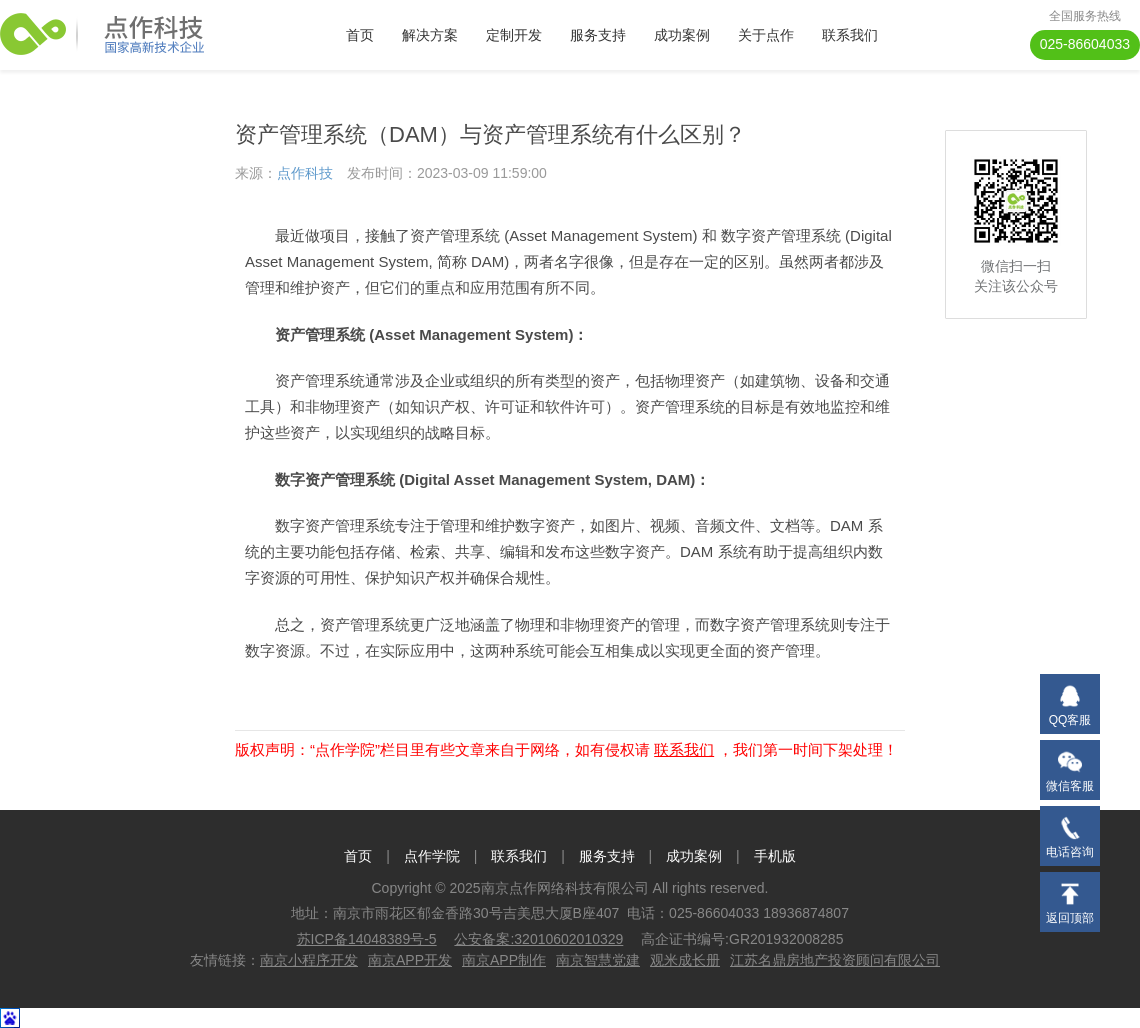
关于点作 (766, 35)
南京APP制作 (504, 960)
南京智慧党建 (598, 960)
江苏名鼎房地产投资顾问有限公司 (835, 960)
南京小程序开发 (309, 960)
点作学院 (432, 856)
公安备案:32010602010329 (538, 939)
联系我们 (850, 35)
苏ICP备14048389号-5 (367, 939)
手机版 (775, 856)
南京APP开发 (410, 960)
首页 (360, 35)
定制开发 (514, 35)
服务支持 (598, 35)
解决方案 (430, 35)
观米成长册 (685, 960)
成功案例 (682, 35)
